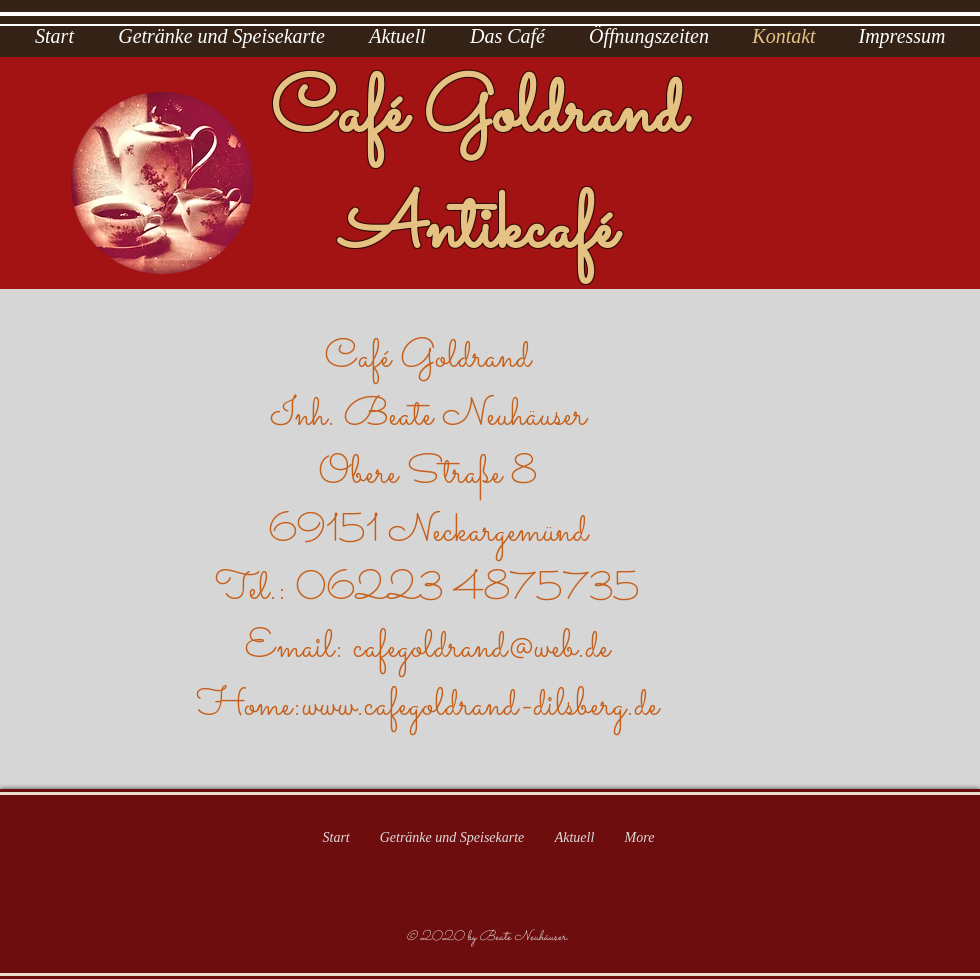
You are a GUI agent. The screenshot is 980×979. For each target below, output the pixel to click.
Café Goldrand (477, 115)
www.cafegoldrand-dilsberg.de (480, 706)
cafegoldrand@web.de (481, 648)
